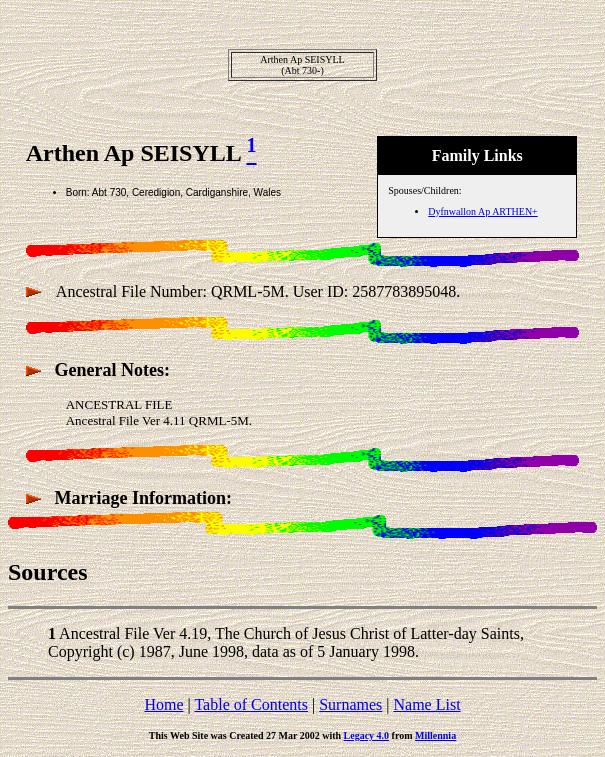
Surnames (350, 704)
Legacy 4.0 (367, 735)
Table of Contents (251, 704)
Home (163, 704)
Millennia (435, 735)
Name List (426, 704)
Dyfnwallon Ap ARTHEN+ (482, 211)
